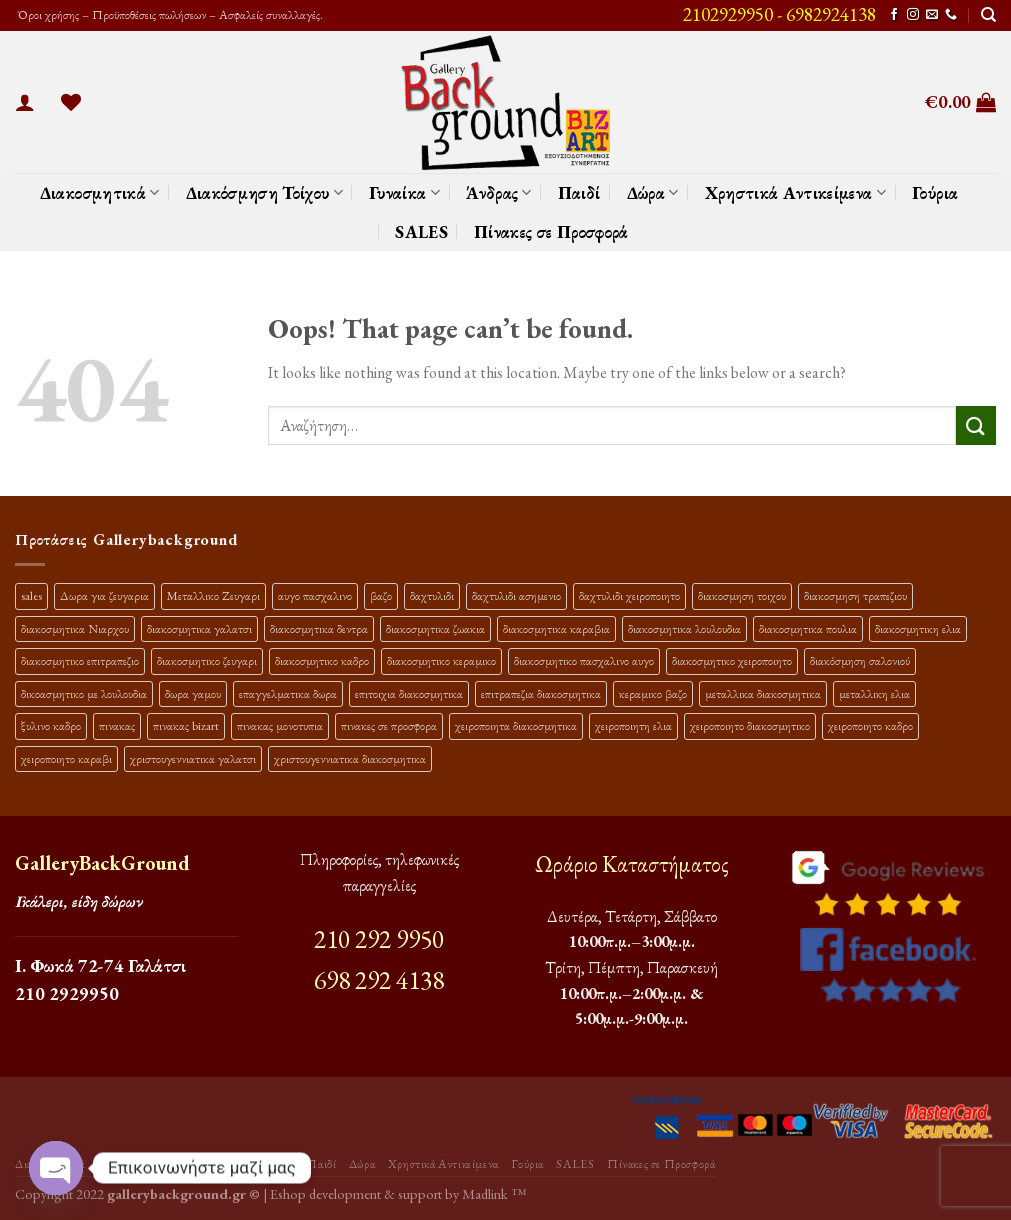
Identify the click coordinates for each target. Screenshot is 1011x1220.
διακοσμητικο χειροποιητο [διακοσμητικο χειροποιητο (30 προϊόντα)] (732, 660)
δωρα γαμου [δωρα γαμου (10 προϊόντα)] (193, 693)
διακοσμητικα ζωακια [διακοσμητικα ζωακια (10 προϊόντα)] (435, 628)
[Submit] (976, 425)
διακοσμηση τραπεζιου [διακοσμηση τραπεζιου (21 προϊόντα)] (855, 595)
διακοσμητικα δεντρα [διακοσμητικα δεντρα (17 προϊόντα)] (319, 628)
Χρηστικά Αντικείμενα (796, 192)
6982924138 (831, 14)
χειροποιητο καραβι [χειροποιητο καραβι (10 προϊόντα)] (66, 758)
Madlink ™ (494, 1193)
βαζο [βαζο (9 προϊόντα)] (381, 595)
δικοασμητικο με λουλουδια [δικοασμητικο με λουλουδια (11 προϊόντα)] (84, 693)
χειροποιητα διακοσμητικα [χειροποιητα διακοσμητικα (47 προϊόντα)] (516, 725)
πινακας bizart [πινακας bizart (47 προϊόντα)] (186, 725)
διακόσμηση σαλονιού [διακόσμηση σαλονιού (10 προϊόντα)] (860, 660)
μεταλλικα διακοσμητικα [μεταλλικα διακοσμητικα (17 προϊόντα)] (763, 693)
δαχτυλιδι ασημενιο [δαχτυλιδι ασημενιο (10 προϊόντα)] (516, 595)
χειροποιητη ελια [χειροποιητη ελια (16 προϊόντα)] (633, 725)
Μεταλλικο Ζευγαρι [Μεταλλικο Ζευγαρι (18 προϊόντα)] (213, 595)
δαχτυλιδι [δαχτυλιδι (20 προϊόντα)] (432, 595)
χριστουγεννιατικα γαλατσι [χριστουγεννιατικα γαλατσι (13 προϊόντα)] (193, 758)
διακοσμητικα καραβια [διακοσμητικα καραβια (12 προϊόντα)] (556, 628)
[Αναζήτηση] (988, 15)
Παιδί (579, 192)
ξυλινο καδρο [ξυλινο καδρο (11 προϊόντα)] (51, 725)
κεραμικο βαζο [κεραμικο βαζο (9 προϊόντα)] (653, 693)
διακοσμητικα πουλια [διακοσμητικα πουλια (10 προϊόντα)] (808, 628)
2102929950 (728, 14)
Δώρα (653, 192)
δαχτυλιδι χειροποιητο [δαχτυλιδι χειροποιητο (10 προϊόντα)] (629, 595)
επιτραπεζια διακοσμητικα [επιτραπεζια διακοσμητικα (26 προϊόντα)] (541, 693)
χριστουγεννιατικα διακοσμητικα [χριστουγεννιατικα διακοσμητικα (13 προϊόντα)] (350, 758)
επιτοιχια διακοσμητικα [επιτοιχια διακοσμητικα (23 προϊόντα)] (409, 693)
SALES (421, 231)
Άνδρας (499, 192)
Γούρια (935, 192)
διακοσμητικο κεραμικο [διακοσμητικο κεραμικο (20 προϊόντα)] (441, 660)
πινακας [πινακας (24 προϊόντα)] (117, 725)
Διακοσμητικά (100, 192)
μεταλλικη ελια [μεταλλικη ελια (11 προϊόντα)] (874, 693)
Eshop (288, 1193)
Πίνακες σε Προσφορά (551, 231)
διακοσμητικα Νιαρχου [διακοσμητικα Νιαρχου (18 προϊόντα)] (75, 628)
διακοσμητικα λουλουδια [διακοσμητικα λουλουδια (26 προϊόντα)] (684, 628)
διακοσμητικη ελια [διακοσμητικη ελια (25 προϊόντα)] (918, 628)
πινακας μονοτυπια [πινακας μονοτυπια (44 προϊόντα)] (280, 725)
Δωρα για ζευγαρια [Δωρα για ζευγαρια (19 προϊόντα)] (104, 595)
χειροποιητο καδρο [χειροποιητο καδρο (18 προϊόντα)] (870, 725)
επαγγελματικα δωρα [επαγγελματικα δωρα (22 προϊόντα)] (288, 693)
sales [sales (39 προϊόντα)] (31, 595)
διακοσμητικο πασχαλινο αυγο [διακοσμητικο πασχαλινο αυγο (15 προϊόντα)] (584, 660)
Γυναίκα (404, 192)
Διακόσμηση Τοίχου (265, 192)
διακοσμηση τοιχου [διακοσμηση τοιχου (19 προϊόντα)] (742, 595)
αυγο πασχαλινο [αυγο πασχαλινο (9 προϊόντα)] (315, 595)
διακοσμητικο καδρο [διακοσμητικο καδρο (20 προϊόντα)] (322, 660)
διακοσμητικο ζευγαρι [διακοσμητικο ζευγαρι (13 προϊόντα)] (207, 660)
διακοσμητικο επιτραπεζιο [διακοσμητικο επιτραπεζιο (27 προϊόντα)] (80, 660)
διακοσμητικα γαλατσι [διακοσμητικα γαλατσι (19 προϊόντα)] (199, 628)
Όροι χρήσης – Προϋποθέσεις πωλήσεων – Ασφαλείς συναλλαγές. (169, 14)
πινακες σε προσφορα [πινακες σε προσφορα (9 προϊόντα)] (389, 725)
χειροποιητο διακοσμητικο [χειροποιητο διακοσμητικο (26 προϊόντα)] (750, 725)
